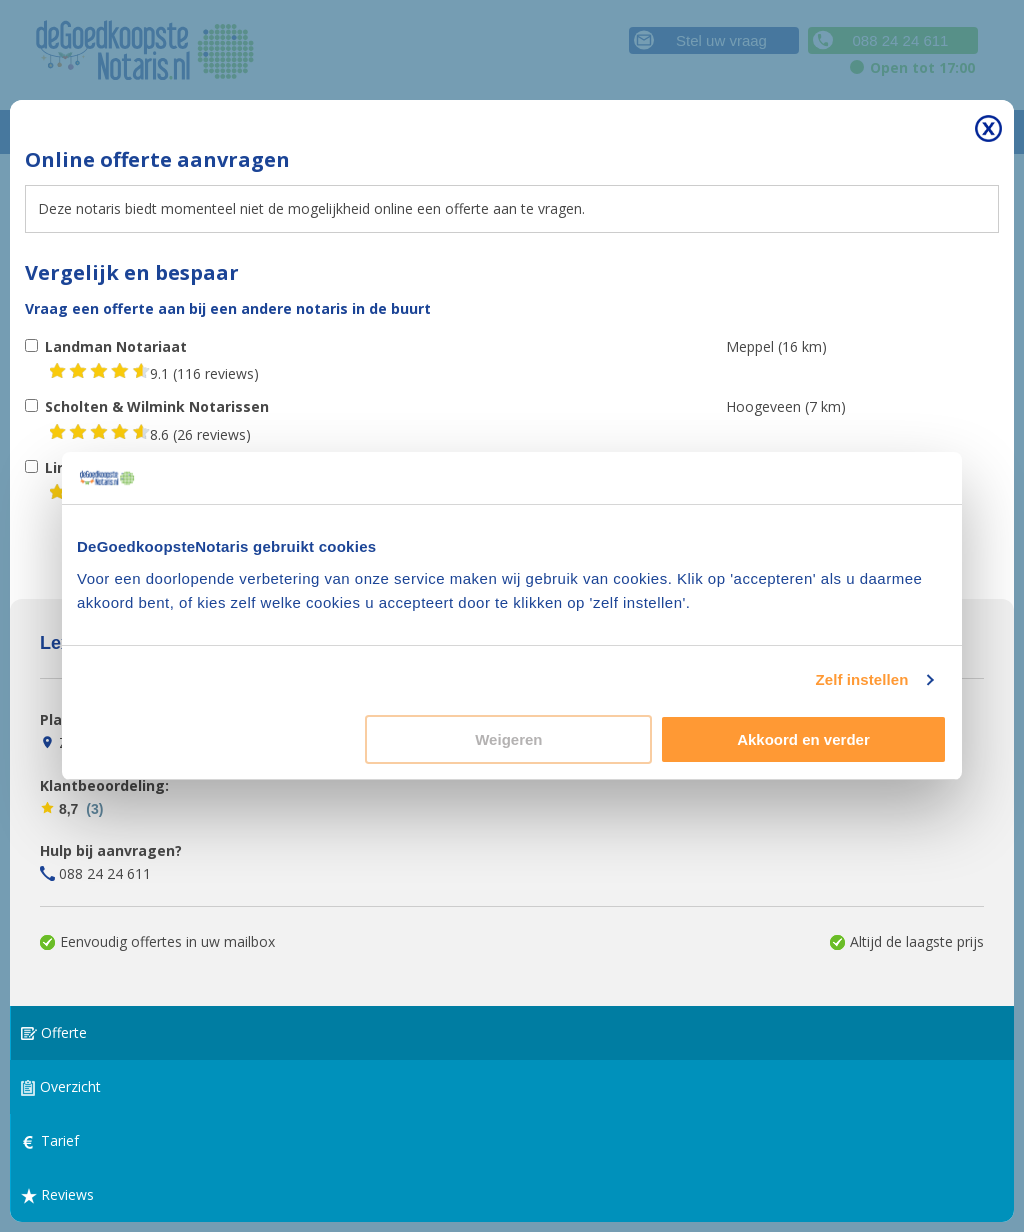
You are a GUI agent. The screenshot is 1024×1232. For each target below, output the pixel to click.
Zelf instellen (861, 679)
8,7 (71, 809)
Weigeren (508, 739)
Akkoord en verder (803, 739)
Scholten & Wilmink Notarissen (157, 406)
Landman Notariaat (116, 346)
